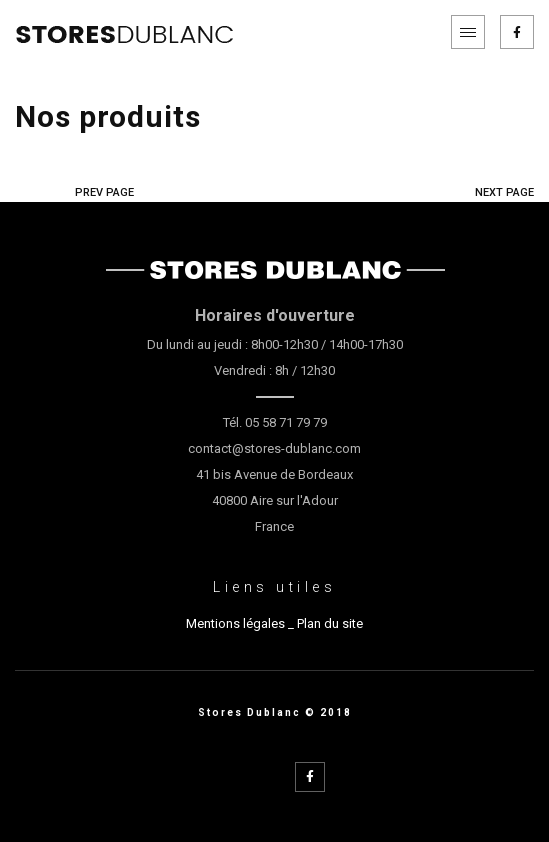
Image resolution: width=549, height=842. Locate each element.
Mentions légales (235, 623)
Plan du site (330, 623)
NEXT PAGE (504, 192)
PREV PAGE (104, 192)
